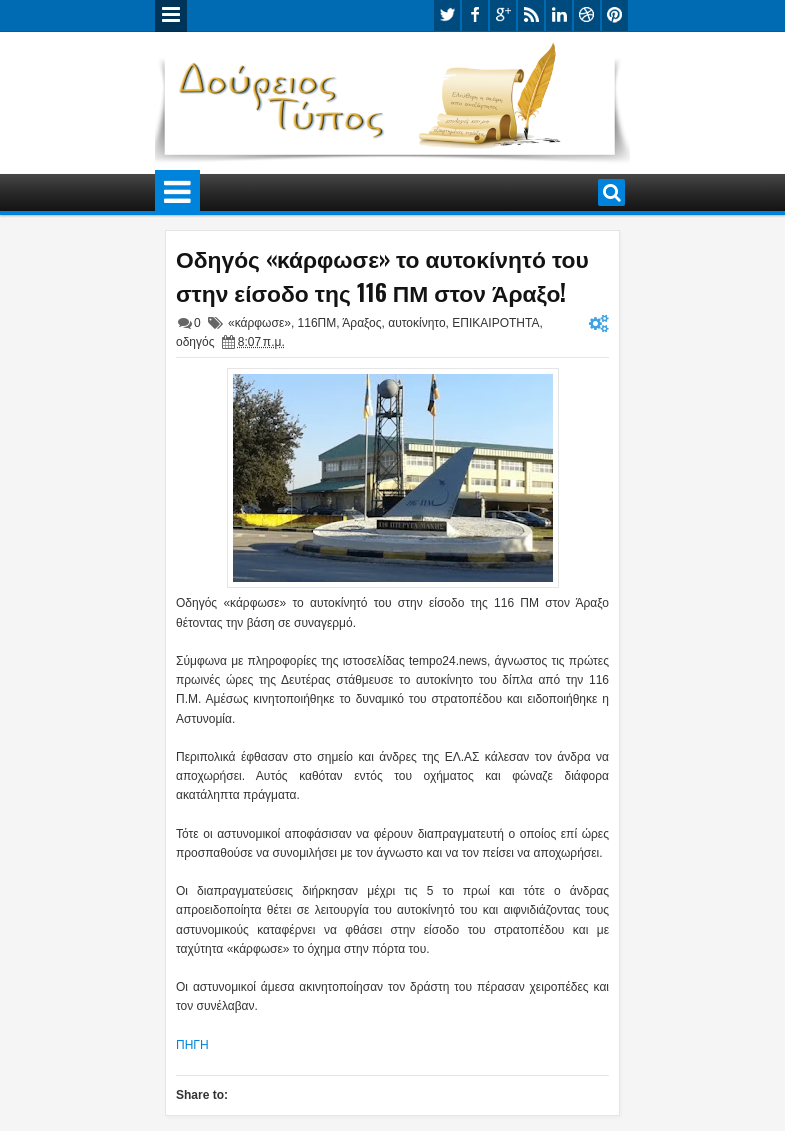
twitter (447, 15)
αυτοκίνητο (416, 323)
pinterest (615, 15)
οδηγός (195, 342)
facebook (475, 15)
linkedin (559, 15)
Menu (171, 16)
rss (531, 15)
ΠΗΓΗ (192, 1045)
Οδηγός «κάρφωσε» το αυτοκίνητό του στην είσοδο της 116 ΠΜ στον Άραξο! (382, 275)
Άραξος (361, 323)
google (503, 15)
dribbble (587, 15)
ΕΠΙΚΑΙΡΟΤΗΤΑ (495, 323)
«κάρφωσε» (259, 323)
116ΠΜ (317, 323)
